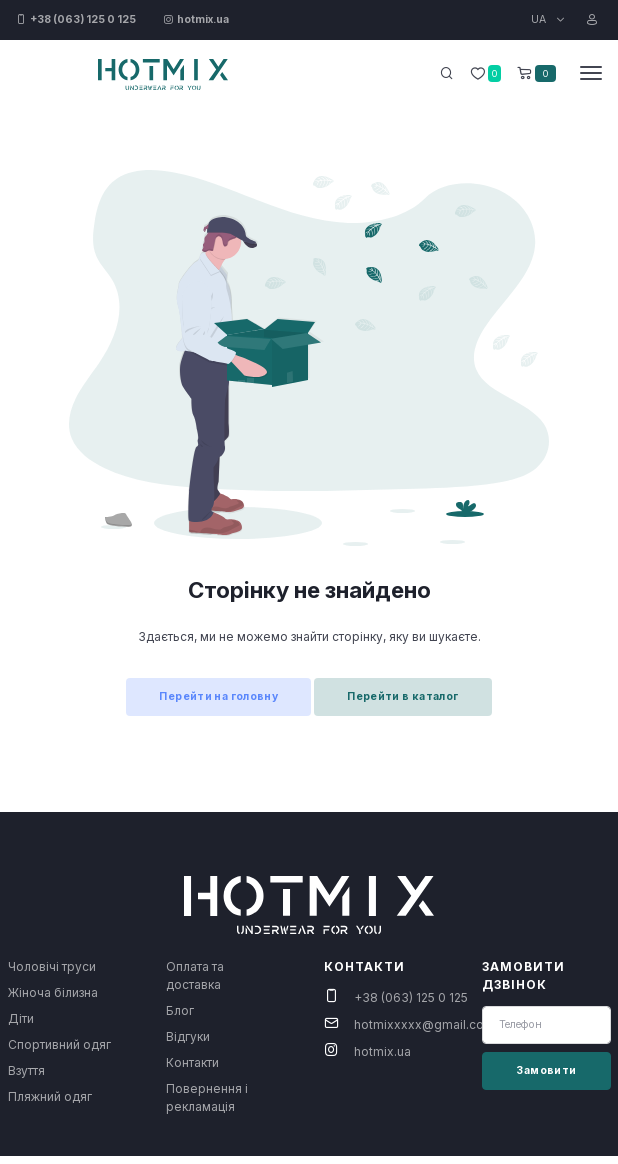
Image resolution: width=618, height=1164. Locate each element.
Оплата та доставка (195, 975)
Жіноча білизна (53, 992)
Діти (21, 1018)
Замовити (546, 1070)
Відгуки (188, 1036)
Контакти (192, 1062)
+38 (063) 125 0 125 (411, 997)
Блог (180, 1010)
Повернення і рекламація (207, 1097)
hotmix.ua (382, 1051)
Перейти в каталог (402, 696)
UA (540, 19)
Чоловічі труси (52, 966)
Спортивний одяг (59, 1044)
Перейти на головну (218, 696)
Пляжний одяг (50, 1096)
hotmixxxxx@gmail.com (424, 1024)
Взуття (26, 1070)
